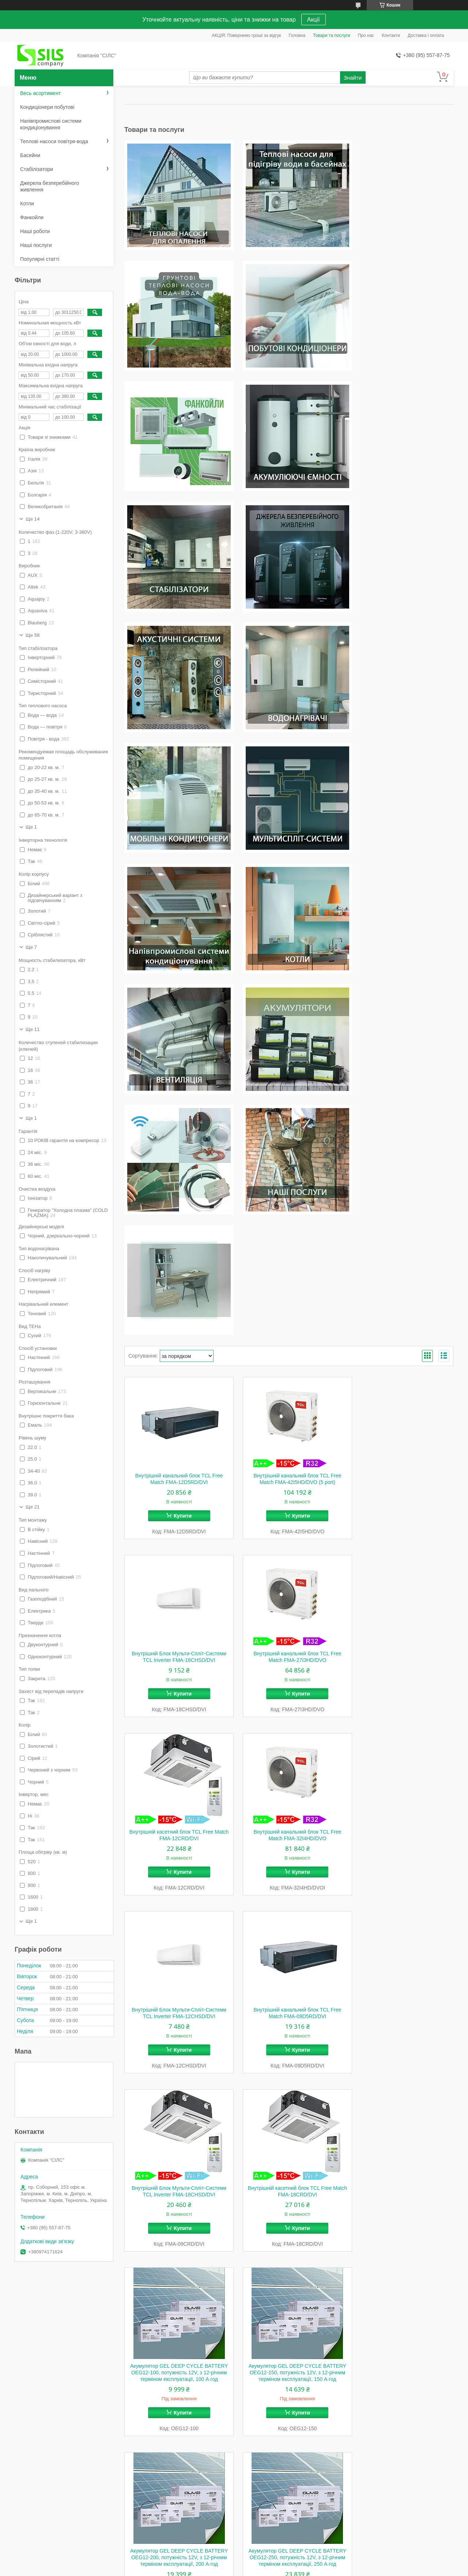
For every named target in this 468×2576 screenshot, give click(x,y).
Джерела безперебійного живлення (49, 186)
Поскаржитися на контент (224, 2569)
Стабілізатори (36, 169)
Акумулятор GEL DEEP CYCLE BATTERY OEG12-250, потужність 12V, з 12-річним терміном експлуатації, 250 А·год (289, 1851)
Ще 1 (31, 827)
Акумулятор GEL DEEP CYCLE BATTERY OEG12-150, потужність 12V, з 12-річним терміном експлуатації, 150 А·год (401, 1660)
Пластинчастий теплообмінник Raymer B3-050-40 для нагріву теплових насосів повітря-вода (401, 2040)
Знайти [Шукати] (353, 78)
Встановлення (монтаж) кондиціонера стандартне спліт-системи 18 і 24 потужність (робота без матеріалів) (401, 2225)
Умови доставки (152, 2527)
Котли (27, 203)
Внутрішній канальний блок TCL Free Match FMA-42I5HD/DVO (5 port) (289, 1117)
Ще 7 (31, 947)
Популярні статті (39, 259)
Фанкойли (32, 217)
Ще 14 (32, 519)
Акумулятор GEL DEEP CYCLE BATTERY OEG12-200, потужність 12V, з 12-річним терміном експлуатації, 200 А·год (176, 1851)
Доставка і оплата (426, 35)
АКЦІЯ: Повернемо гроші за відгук (246, 35)
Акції (313, 19)
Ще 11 (32, 1029)
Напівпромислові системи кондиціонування (50, 124)
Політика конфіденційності (280, 2569)
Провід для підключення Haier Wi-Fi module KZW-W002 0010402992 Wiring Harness (176, 2040)
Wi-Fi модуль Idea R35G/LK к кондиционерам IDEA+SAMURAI (401, 1845)
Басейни (30, 155)
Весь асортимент (40, 93)
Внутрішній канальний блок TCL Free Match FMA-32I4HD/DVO (401, 1296)
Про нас (366, 35)
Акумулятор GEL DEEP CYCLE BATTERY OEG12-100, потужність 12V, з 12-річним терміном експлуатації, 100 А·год (289, 1660)
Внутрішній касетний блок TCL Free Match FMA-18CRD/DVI (176, 1653)
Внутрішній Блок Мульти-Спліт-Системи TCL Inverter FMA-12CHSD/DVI (176, 1474)
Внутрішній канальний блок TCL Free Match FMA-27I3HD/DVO (176, 1296)
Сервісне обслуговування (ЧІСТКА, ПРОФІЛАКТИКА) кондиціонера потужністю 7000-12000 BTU (401, 2410)
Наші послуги (36, 245)
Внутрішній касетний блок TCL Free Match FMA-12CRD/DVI (289, 1296)
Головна (297, 35)
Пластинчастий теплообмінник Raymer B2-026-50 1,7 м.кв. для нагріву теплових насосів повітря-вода (176, 2225)
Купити (180, 1154)
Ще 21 (32, 1507)
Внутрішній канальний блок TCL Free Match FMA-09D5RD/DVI (289, 1474)
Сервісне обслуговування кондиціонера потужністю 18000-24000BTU (289, 2407)
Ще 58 (32, 635)
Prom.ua (268, 2562)
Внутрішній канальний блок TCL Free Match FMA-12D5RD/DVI (176, 1117)
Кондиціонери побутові (47, 107)
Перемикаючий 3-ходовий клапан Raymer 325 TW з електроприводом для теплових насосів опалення (289, 2040)
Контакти (391, 35)
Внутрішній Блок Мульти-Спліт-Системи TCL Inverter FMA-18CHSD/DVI (401, 1117)
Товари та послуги (331, 35)
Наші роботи (35, 231)
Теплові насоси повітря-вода (54, 141)
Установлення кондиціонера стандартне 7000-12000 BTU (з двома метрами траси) (176, 2410)
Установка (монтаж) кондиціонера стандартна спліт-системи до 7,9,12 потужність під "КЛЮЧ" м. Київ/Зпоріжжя (288, 2225)
